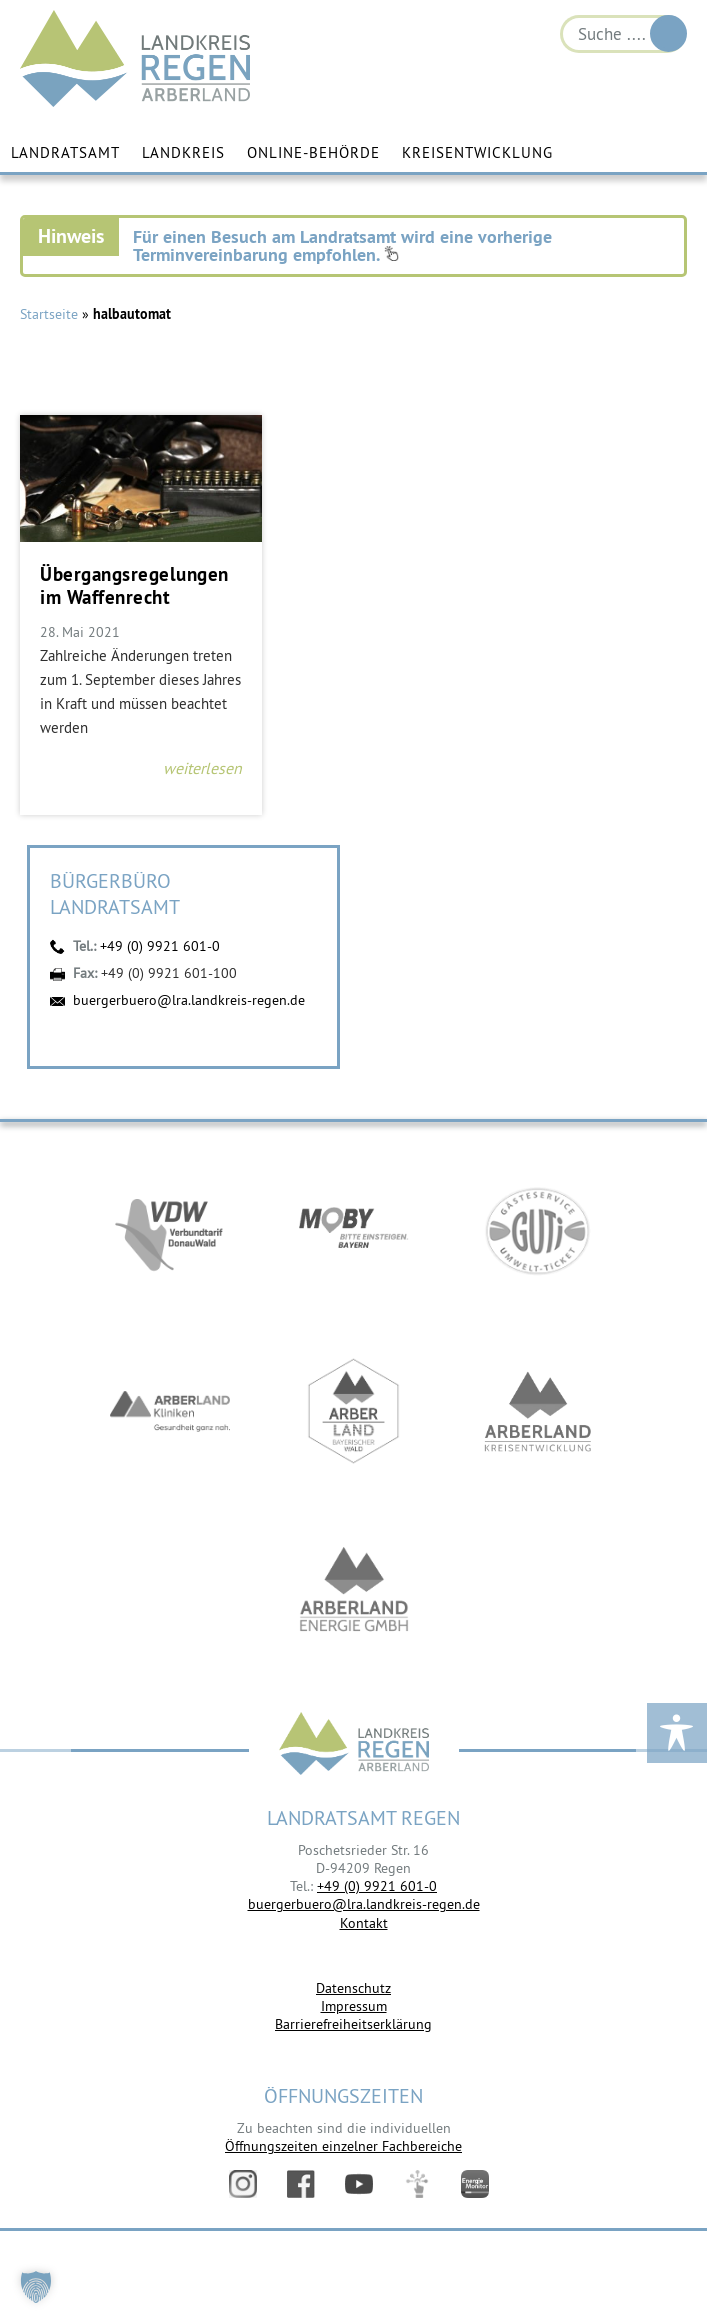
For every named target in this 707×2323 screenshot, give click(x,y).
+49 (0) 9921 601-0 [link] (377, 1886)
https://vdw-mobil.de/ (170, 1232)
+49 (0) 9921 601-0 (160, 946)
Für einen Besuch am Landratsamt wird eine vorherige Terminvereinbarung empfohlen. (342, 245)
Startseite (49, 314)
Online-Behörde (313, 152)
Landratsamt (65, 152)
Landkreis (183, 152)
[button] (36, 2287)
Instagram (243, 2184)
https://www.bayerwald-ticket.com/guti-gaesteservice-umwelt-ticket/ (538, 1232)
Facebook (301, 2184)
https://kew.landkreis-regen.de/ (538, 1412)
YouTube (359, 2184)
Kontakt (364, 1923)
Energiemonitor (475, 2184)
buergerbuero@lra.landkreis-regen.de (189, 1000)
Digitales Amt (417, 2184)
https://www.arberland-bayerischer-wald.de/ (354, 1412)
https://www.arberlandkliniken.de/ (170, 1412)
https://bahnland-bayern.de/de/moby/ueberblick (354, 1232)
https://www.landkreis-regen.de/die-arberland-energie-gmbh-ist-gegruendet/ (354, 1592)
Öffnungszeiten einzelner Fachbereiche (343, 2146)
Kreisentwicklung (477, 152)
